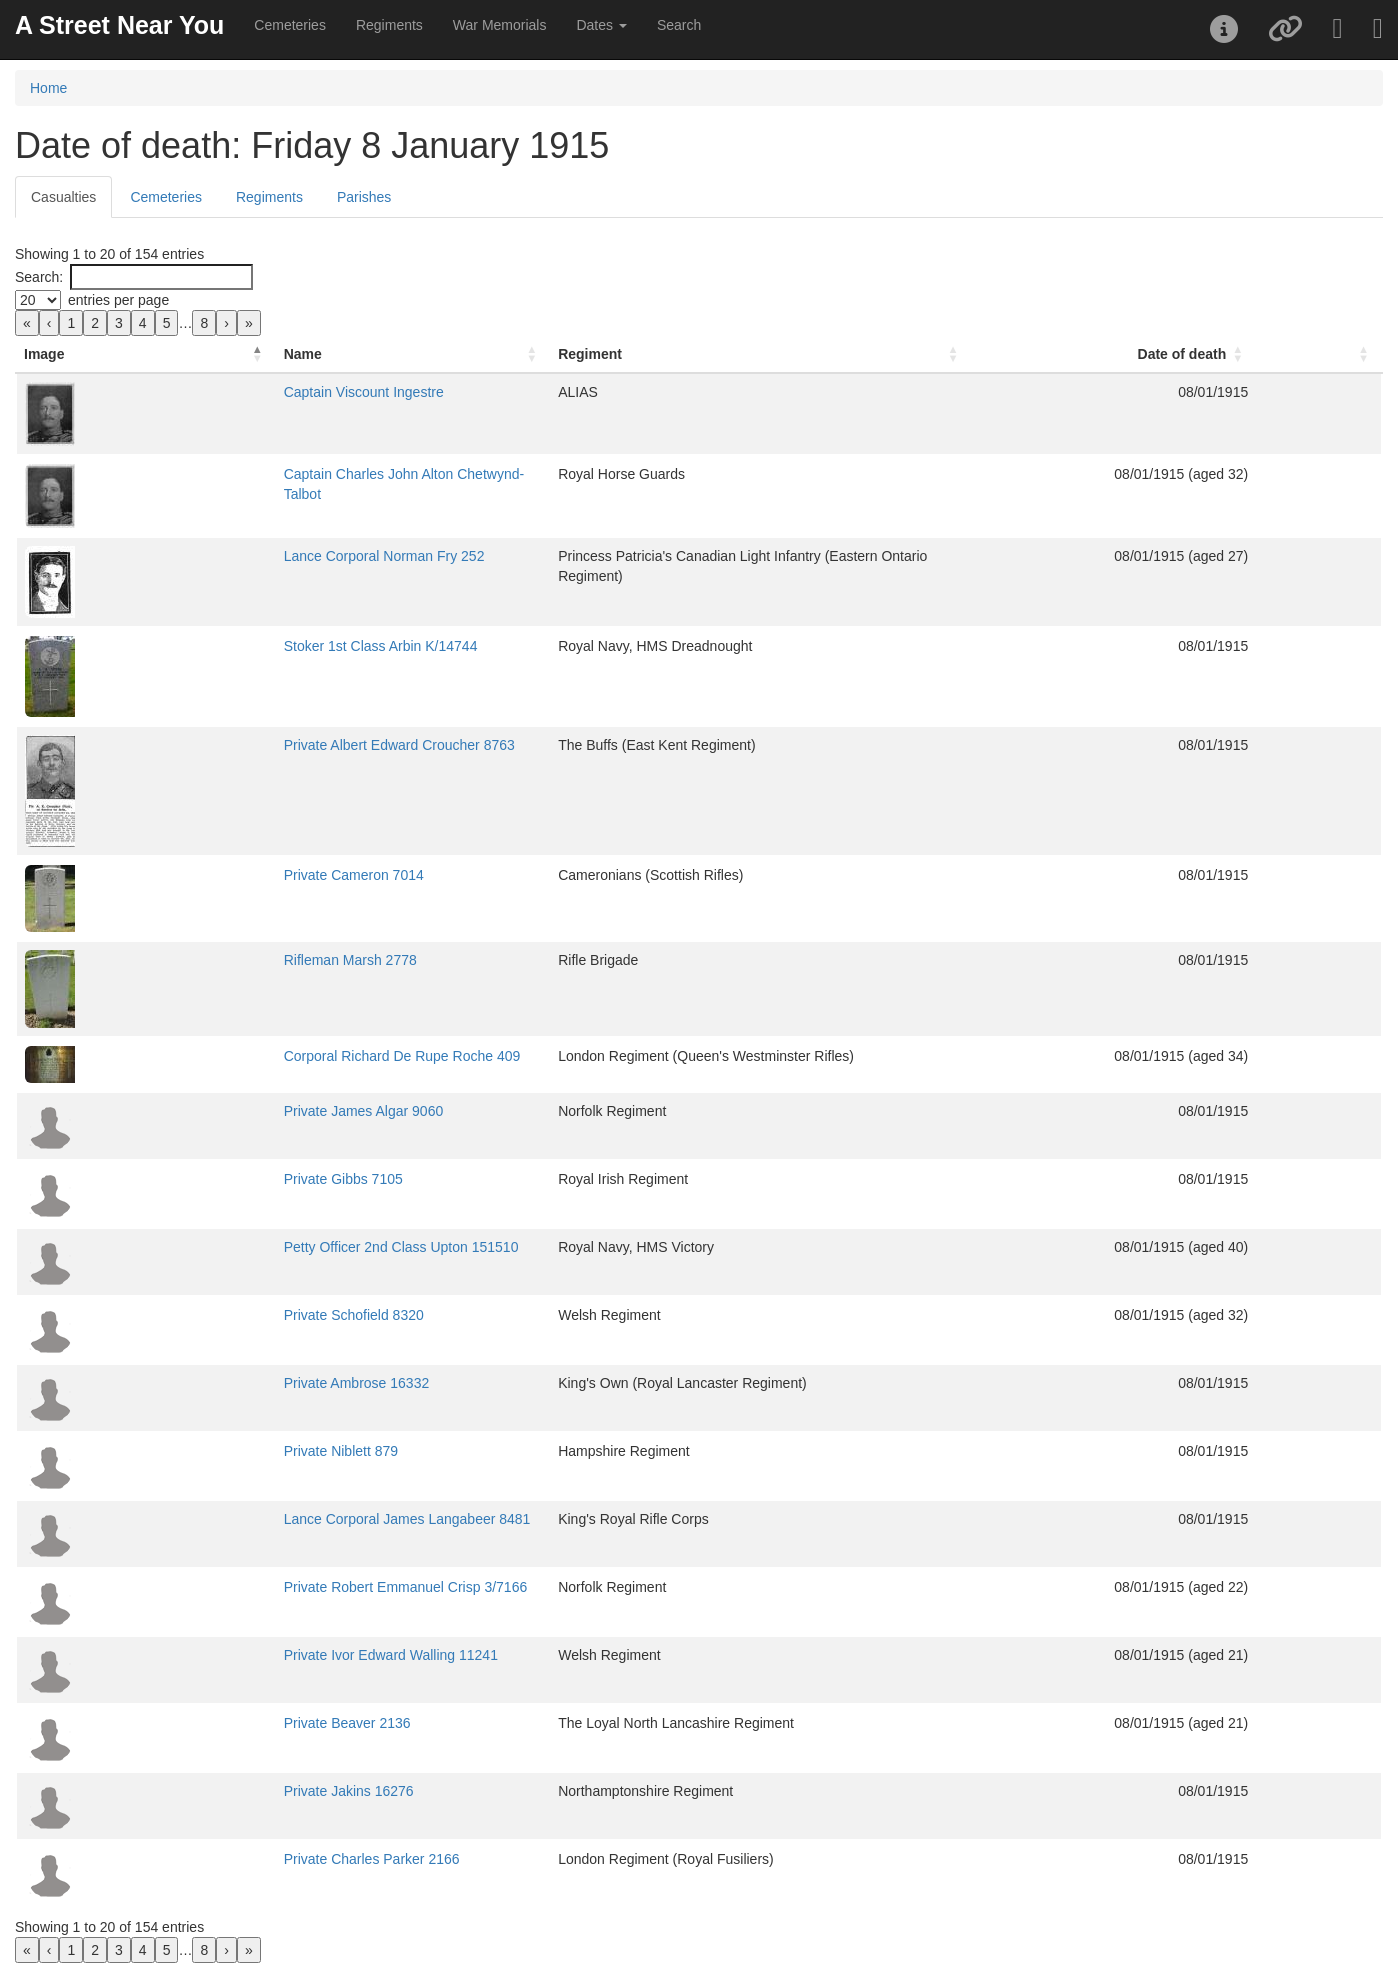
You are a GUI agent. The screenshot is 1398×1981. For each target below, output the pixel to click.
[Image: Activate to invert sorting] (69, 354)
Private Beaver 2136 (193, 1723)
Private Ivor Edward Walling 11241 (237, 1655)
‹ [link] (49, 323)
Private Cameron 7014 (200, 875)
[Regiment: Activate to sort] (823, 354)
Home (48, 88)
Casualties (63, 197)
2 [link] (95, 323)
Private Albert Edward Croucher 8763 (245, 745)
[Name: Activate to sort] (320, 354)
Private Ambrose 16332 (203, 1383)
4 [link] (143, 323)
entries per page (118, 300)
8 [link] (204, 323)
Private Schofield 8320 (200, 1315)
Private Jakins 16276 (195, 1791)
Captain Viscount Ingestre (210, 392)
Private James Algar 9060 (210, 1111)
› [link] (226, 323)
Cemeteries (290, 25)
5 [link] (167, 323)
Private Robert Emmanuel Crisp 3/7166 (252, 1587)
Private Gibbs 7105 (189, 1179)
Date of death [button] (1256, 354)
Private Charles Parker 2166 (218, 1859)
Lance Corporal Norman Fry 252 (230, 556)
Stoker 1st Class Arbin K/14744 (227, 646)
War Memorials (500, 25)
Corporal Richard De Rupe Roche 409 (248, 1056)
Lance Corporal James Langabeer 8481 (253, 1519)
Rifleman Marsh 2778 (196, 960)
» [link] (249, 323)
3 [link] (119, 323)
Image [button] (44, 354)
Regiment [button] (558, 354)
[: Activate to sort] (1356, 354)
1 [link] (71, 323)
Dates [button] (601, 25)
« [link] (27, 323)
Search (679, 25)
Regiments (389, 25)
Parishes (364, 197)
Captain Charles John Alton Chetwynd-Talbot (269, 474)
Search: (39, 277)
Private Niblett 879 (187, 1451)
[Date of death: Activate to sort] (1230, 354)
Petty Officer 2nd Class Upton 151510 (247, 1247)
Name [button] (149, 354)
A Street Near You (119, 25)
